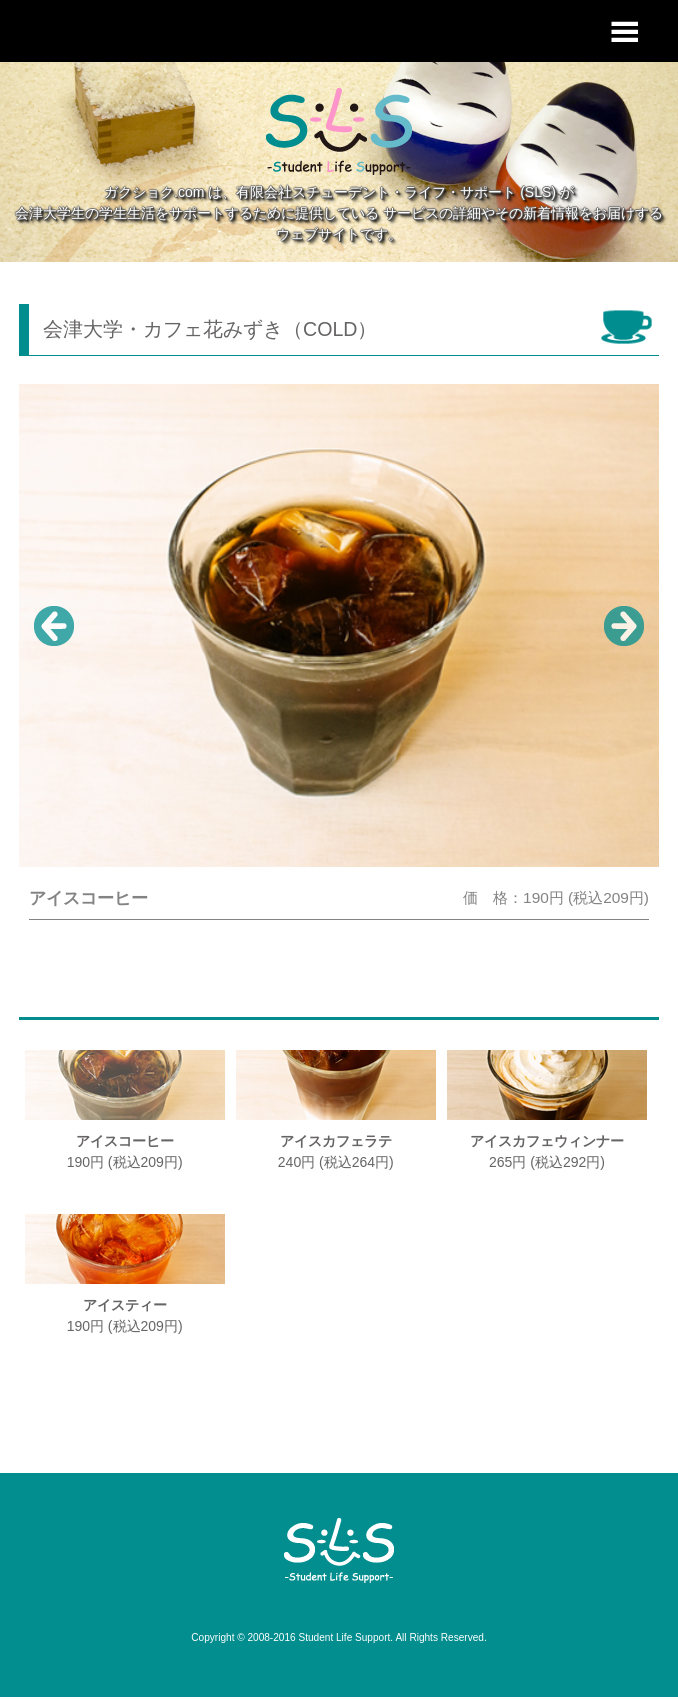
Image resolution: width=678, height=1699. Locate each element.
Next (624, 626)
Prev (54, 626)
